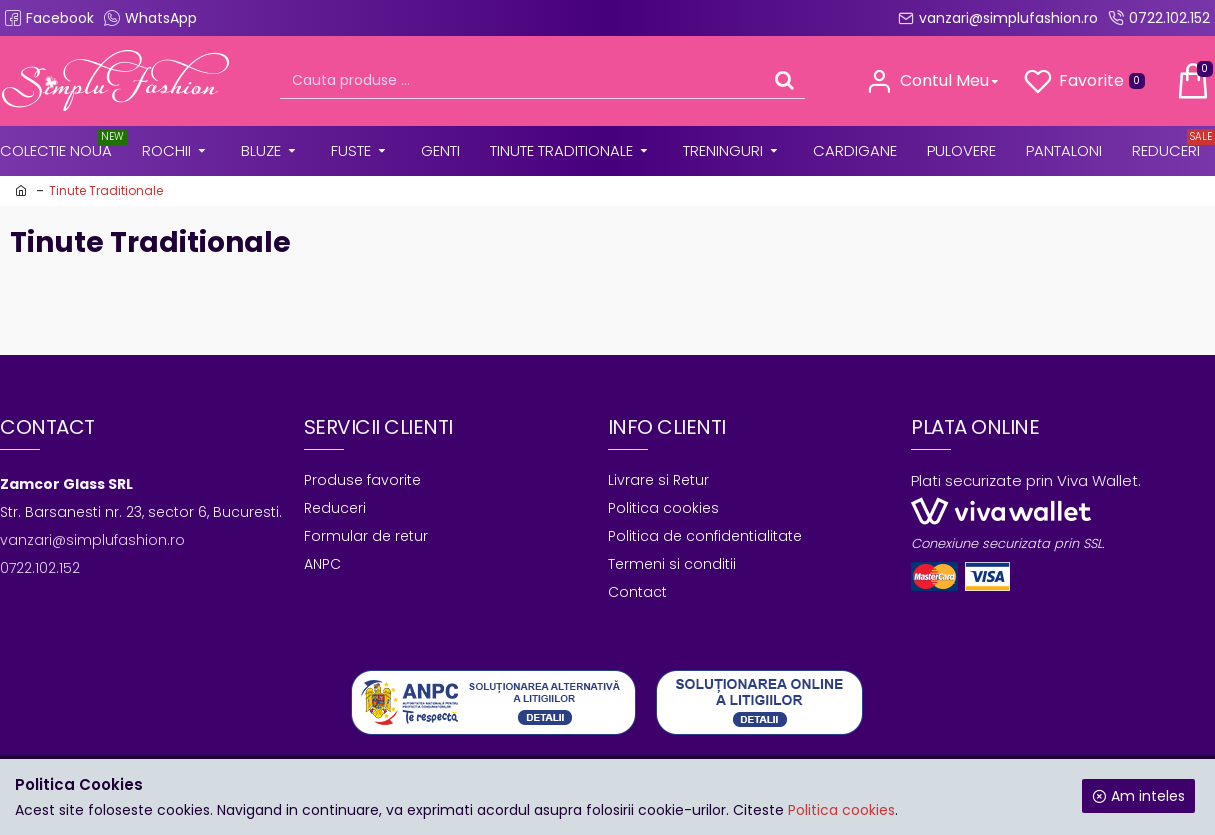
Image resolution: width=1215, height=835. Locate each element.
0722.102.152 (40, 568)
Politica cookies (841, 810)
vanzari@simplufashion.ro (92, 540)
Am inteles (1148, 796)
